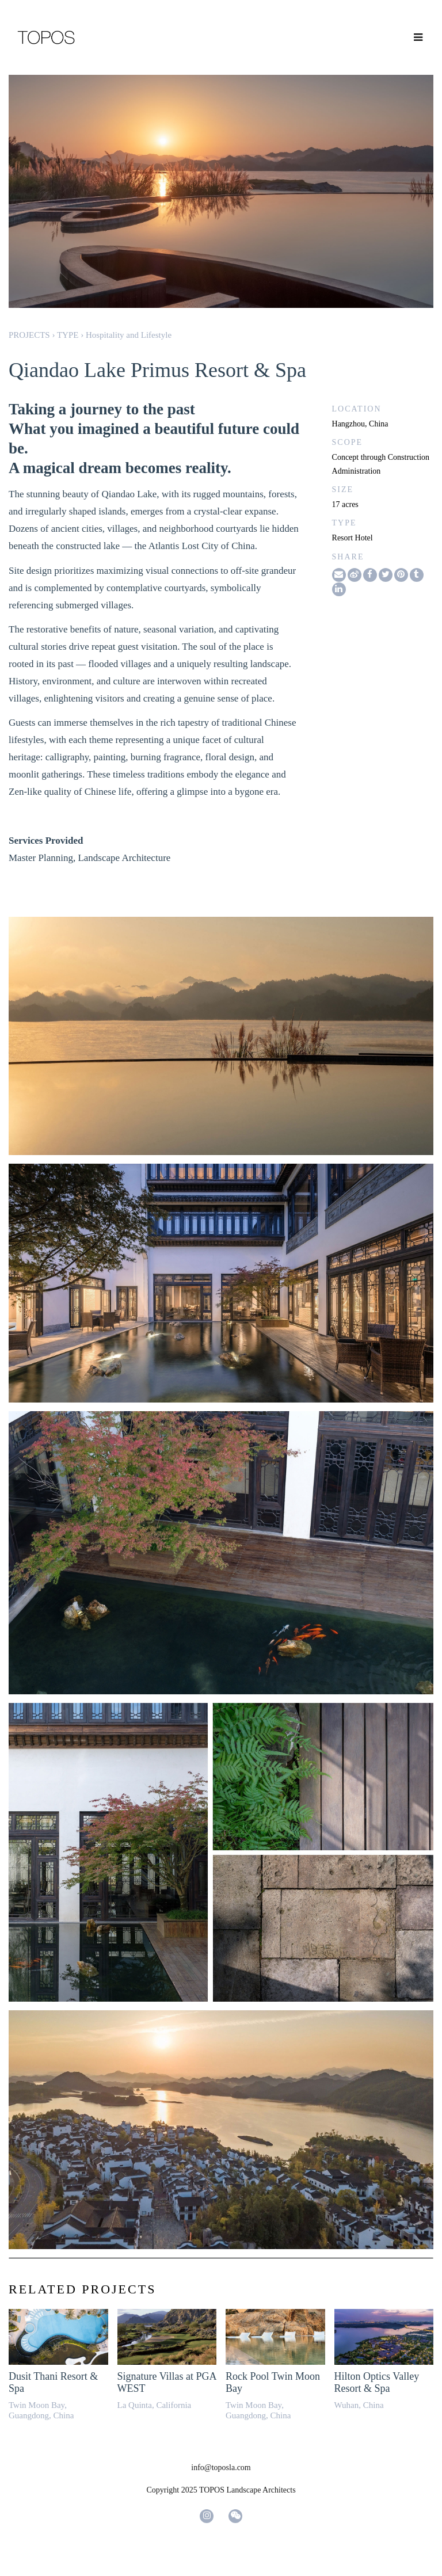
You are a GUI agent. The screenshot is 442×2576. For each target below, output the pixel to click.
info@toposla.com (221, 2467)
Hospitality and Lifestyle (129, 335)
